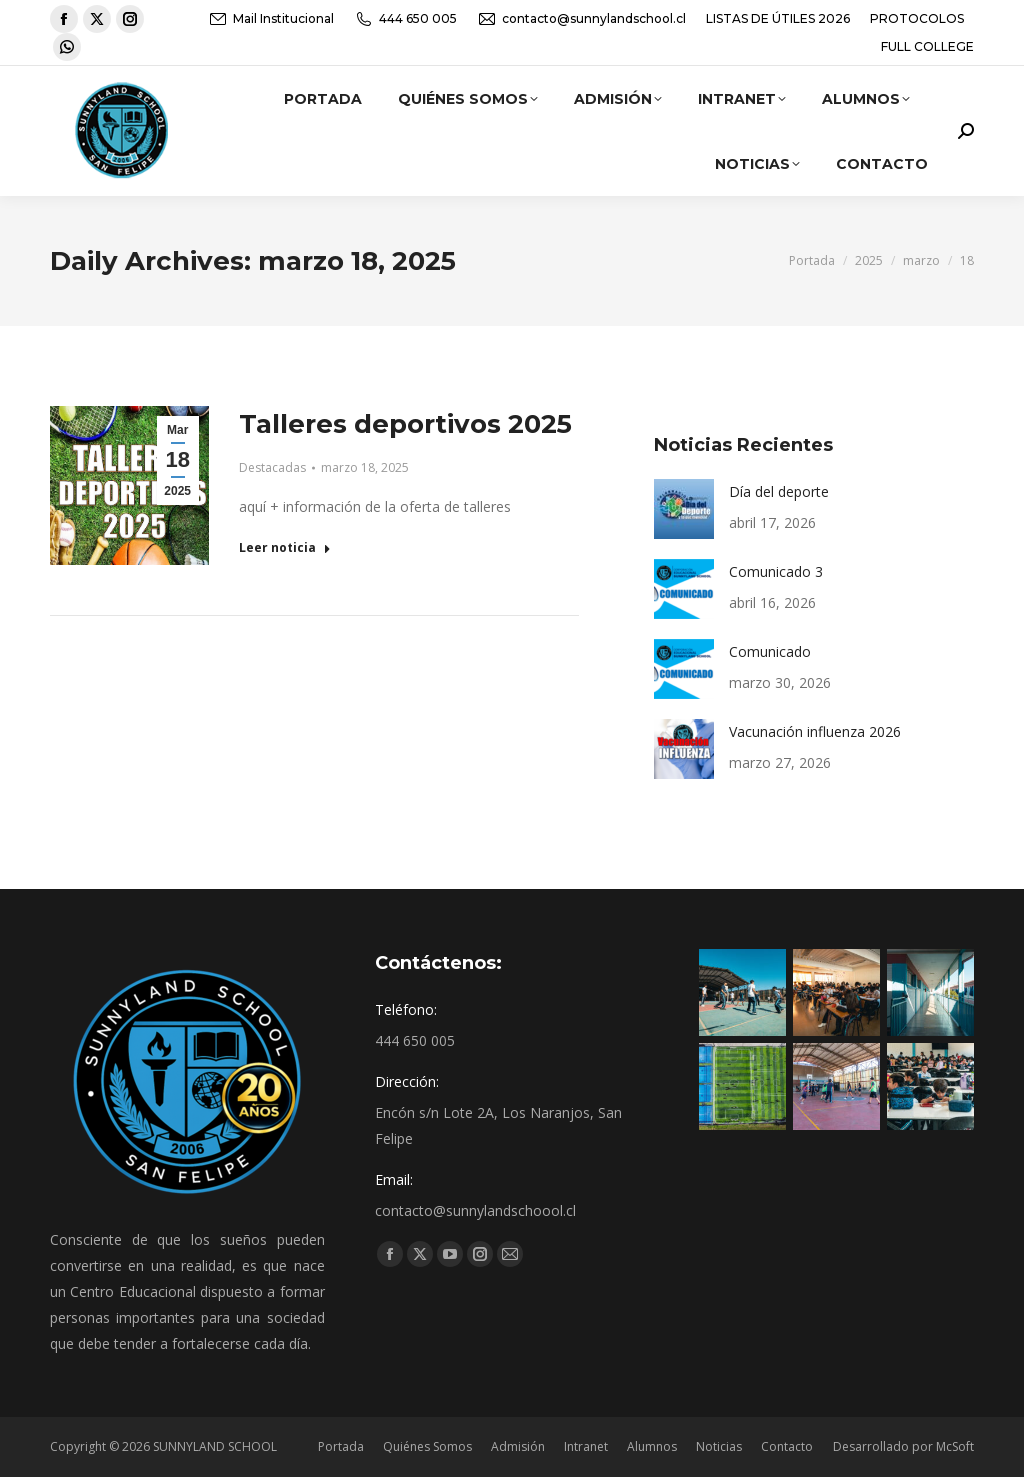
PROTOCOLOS (917, 18)
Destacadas (272, 467)
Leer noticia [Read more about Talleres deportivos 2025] (285, 548)
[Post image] (684, 509)
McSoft (955, 1446)
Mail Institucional (271, 19)
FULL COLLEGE (927, 46)
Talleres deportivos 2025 (405, 424)
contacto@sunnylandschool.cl (581, 19)
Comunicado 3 (776, 571)
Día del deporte (779, 491)
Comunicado (770, 651)
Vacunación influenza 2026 (815, 731)
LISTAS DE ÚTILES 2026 (778, 18)
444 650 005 (405, 19)
